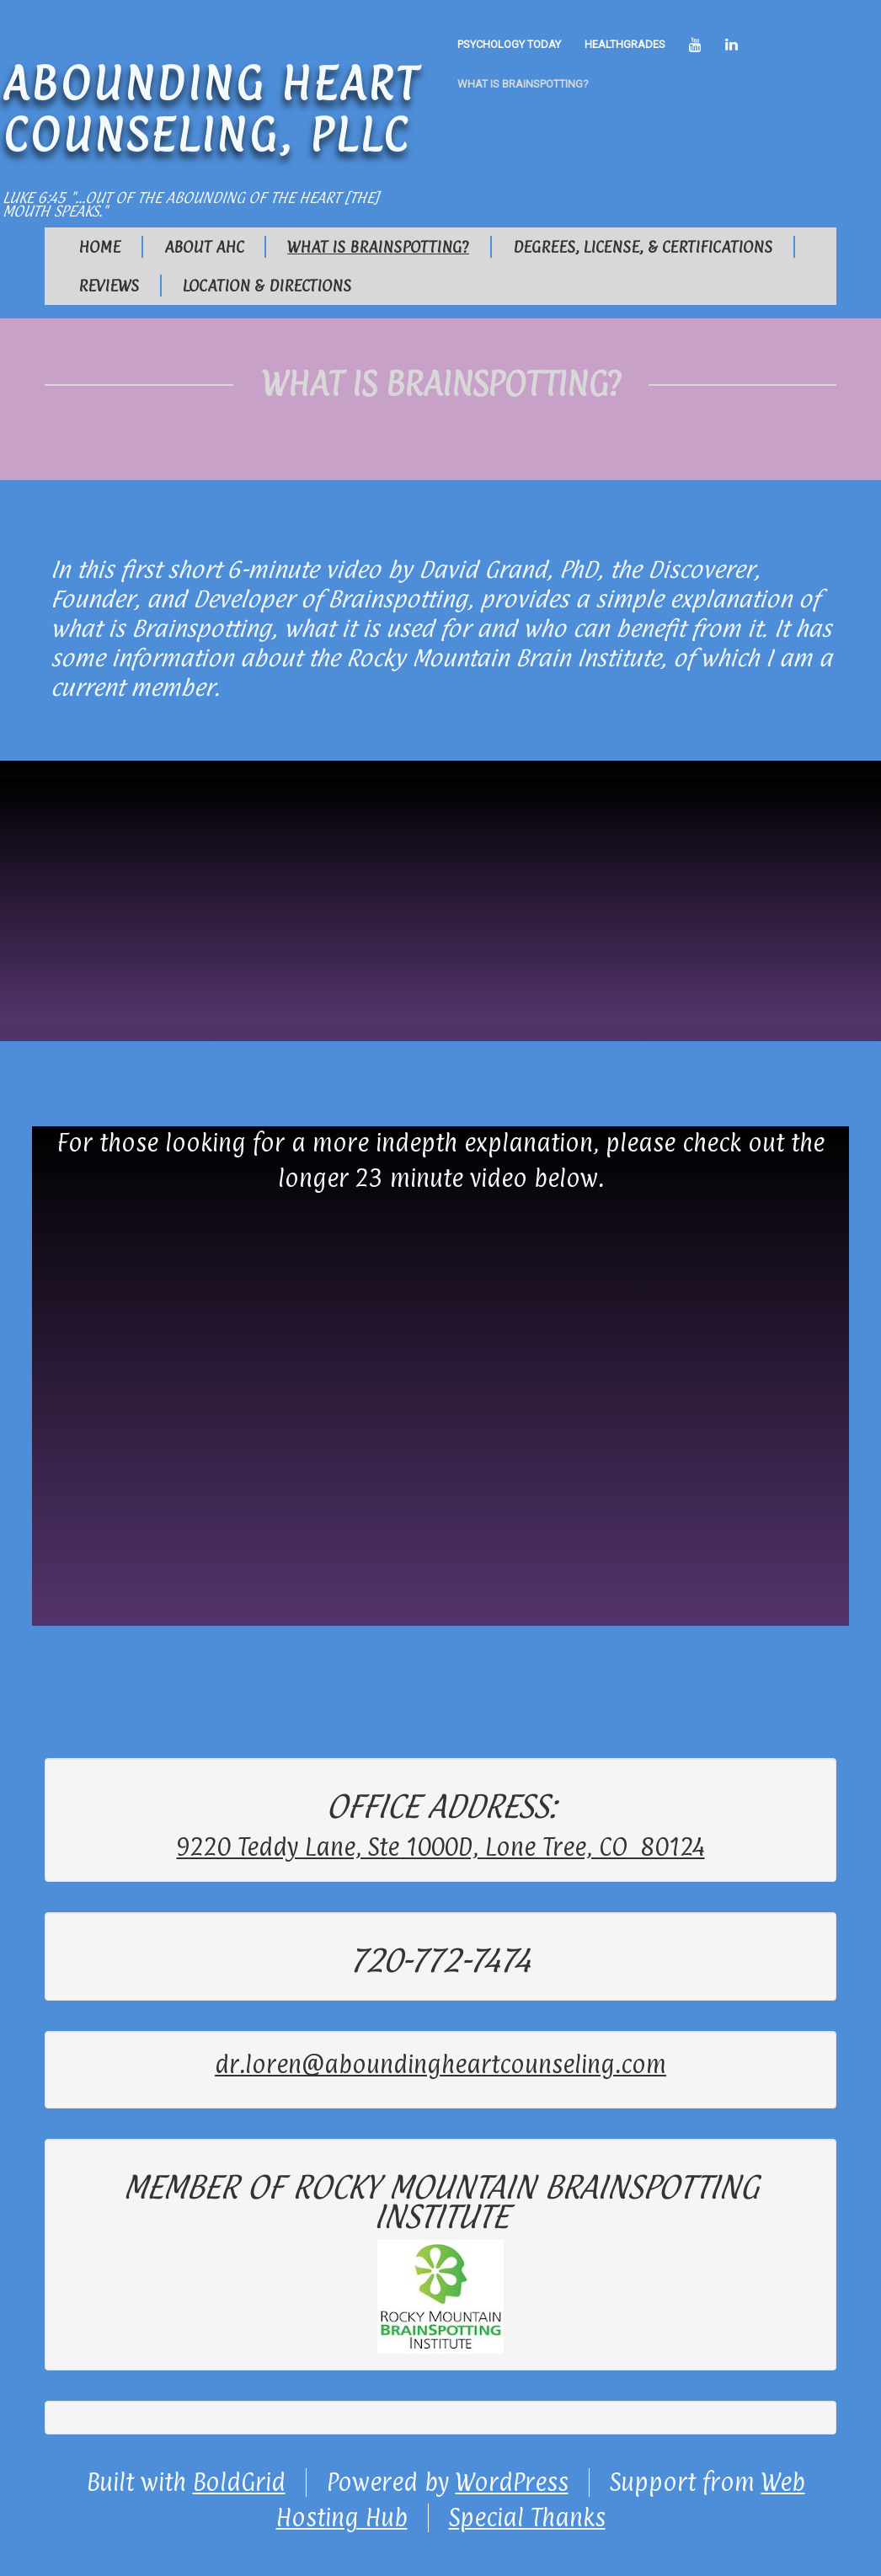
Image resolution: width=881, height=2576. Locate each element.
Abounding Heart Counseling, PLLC (211, 108)
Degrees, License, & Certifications (642, 247)
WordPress (512, 2482)
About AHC (203, 247)
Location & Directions (267, 285)
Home (99, 247)
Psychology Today (509, 44)
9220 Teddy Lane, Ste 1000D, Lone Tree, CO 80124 (441, 1847)
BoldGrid (239, 2482)
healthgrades (625, 44)
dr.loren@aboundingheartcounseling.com (440, 2064)
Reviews (108, 285)
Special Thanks (527, 2518)
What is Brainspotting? (523, 83)
